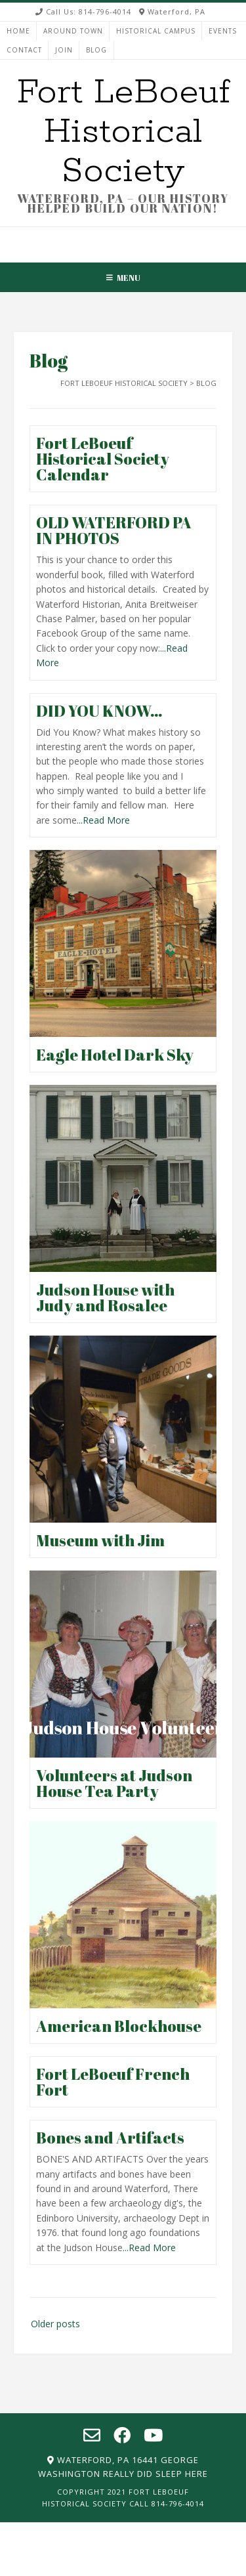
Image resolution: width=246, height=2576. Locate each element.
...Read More (103, 820)
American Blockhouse (118, 2026)
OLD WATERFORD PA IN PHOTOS (114, 530)
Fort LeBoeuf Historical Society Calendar (102, 459)
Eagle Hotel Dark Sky (115, 1054)
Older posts (55, 2323)
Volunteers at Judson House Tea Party (114, 1783)
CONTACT (24, 49)
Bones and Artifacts (110, 2137)
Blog (96, 49)
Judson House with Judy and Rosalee (105, 1297)
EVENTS (223, 30)
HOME (18, 30)
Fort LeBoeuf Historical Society (123, 132)
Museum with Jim (100, 1540)
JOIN (64, 49)
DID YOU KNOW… (99, 710)
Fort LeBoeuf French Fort (113, 2081)
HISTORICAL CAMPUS (155, 30)
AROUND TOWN (73, 30)
